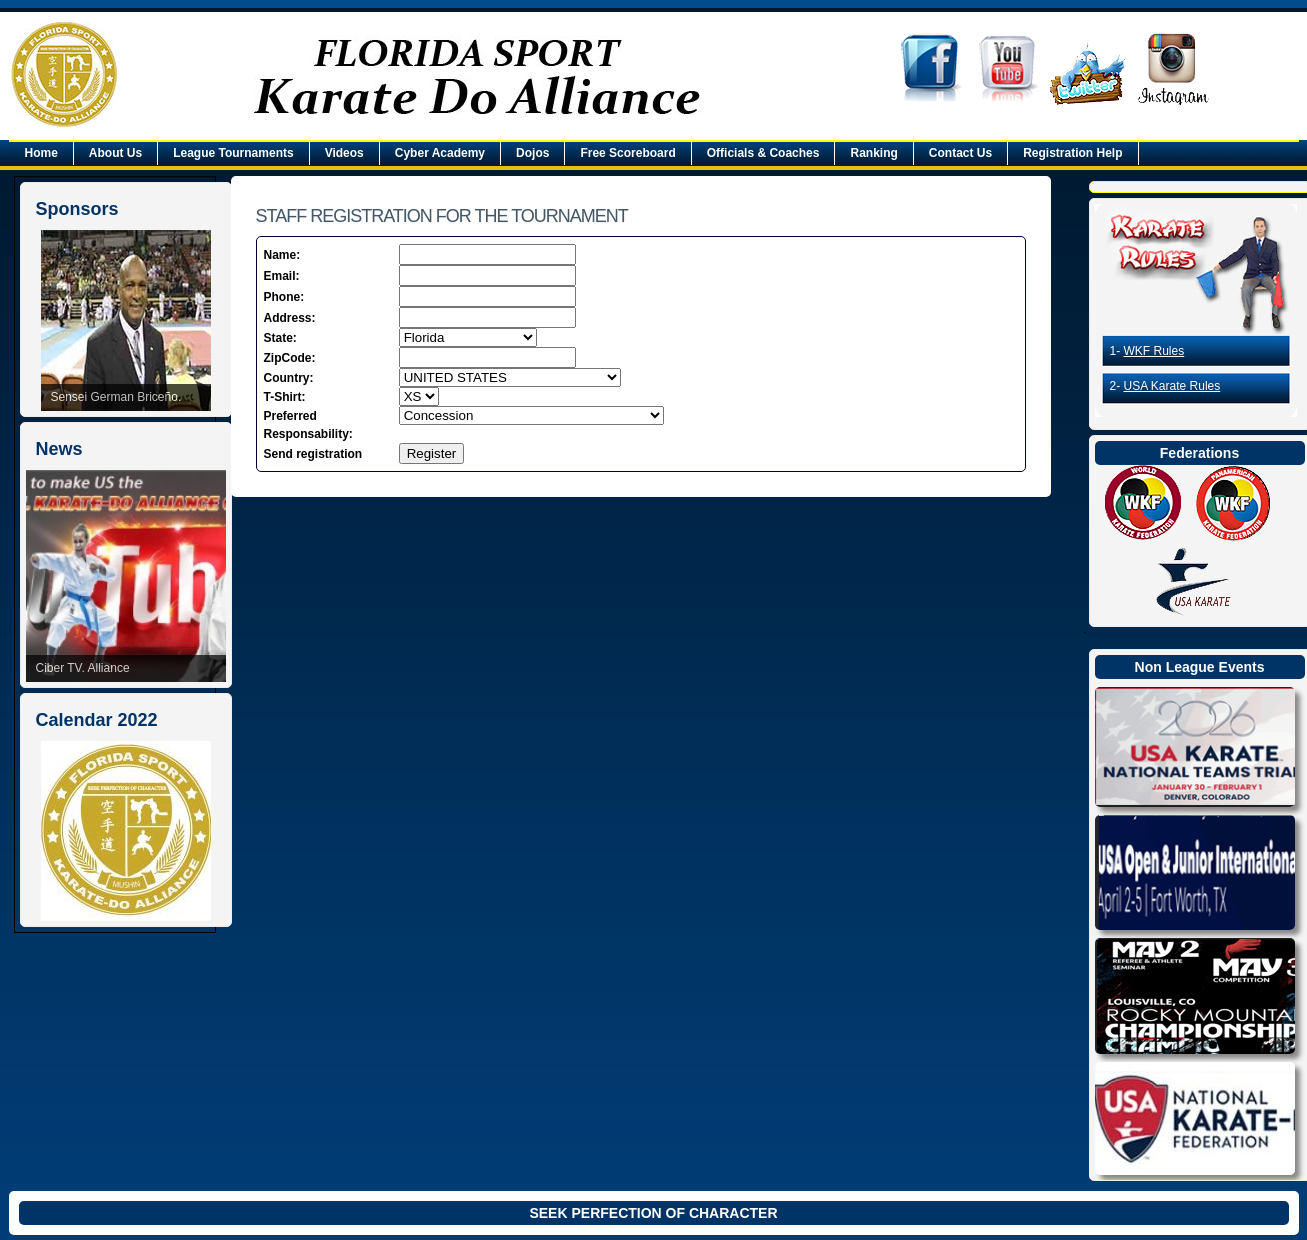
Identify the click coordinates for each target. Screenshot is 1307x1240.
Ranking (873, 153)
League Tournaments (233, 153)
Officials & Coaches (763, 153)
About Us (115, 153)
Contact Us (960, 153)
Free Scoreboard (627, 153)
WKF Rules (1154, 351)
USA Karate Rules (1172, 386)
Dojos (532, 153)
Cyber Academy (440, 153)
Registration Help (1072, 153)
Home (41, 153)
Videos (344, 153)
